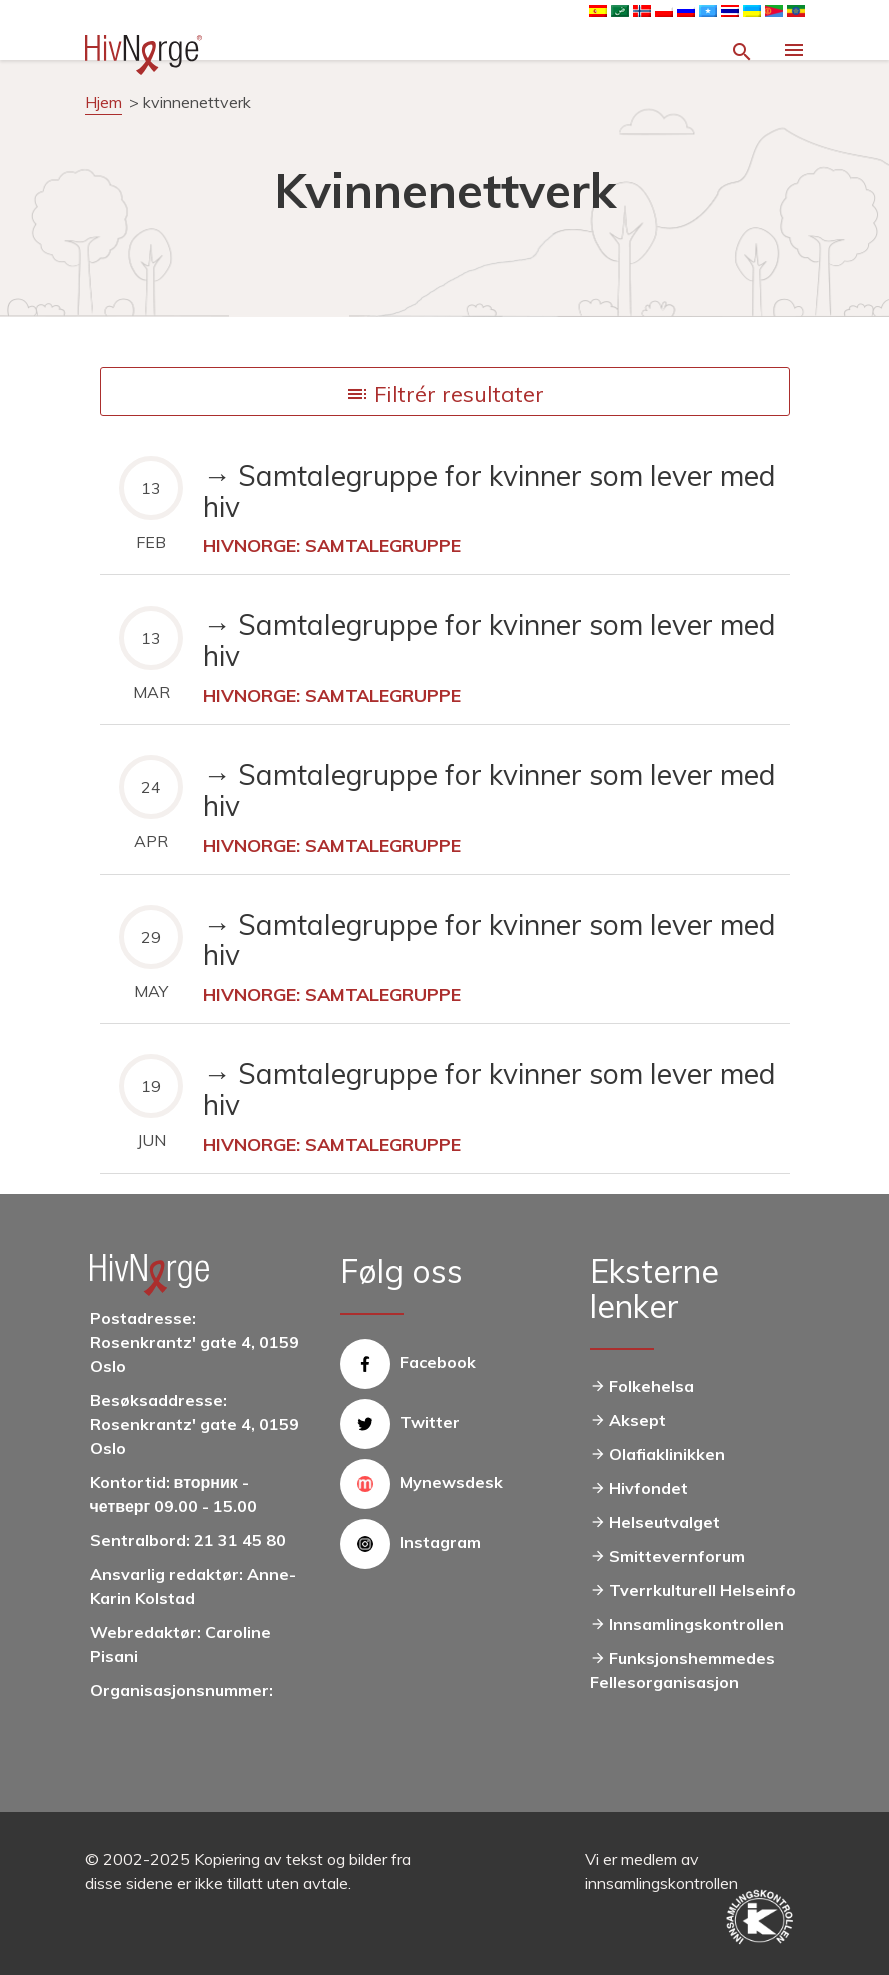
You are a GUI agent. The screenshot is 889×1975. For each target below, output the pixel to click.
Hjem (103, 102)
